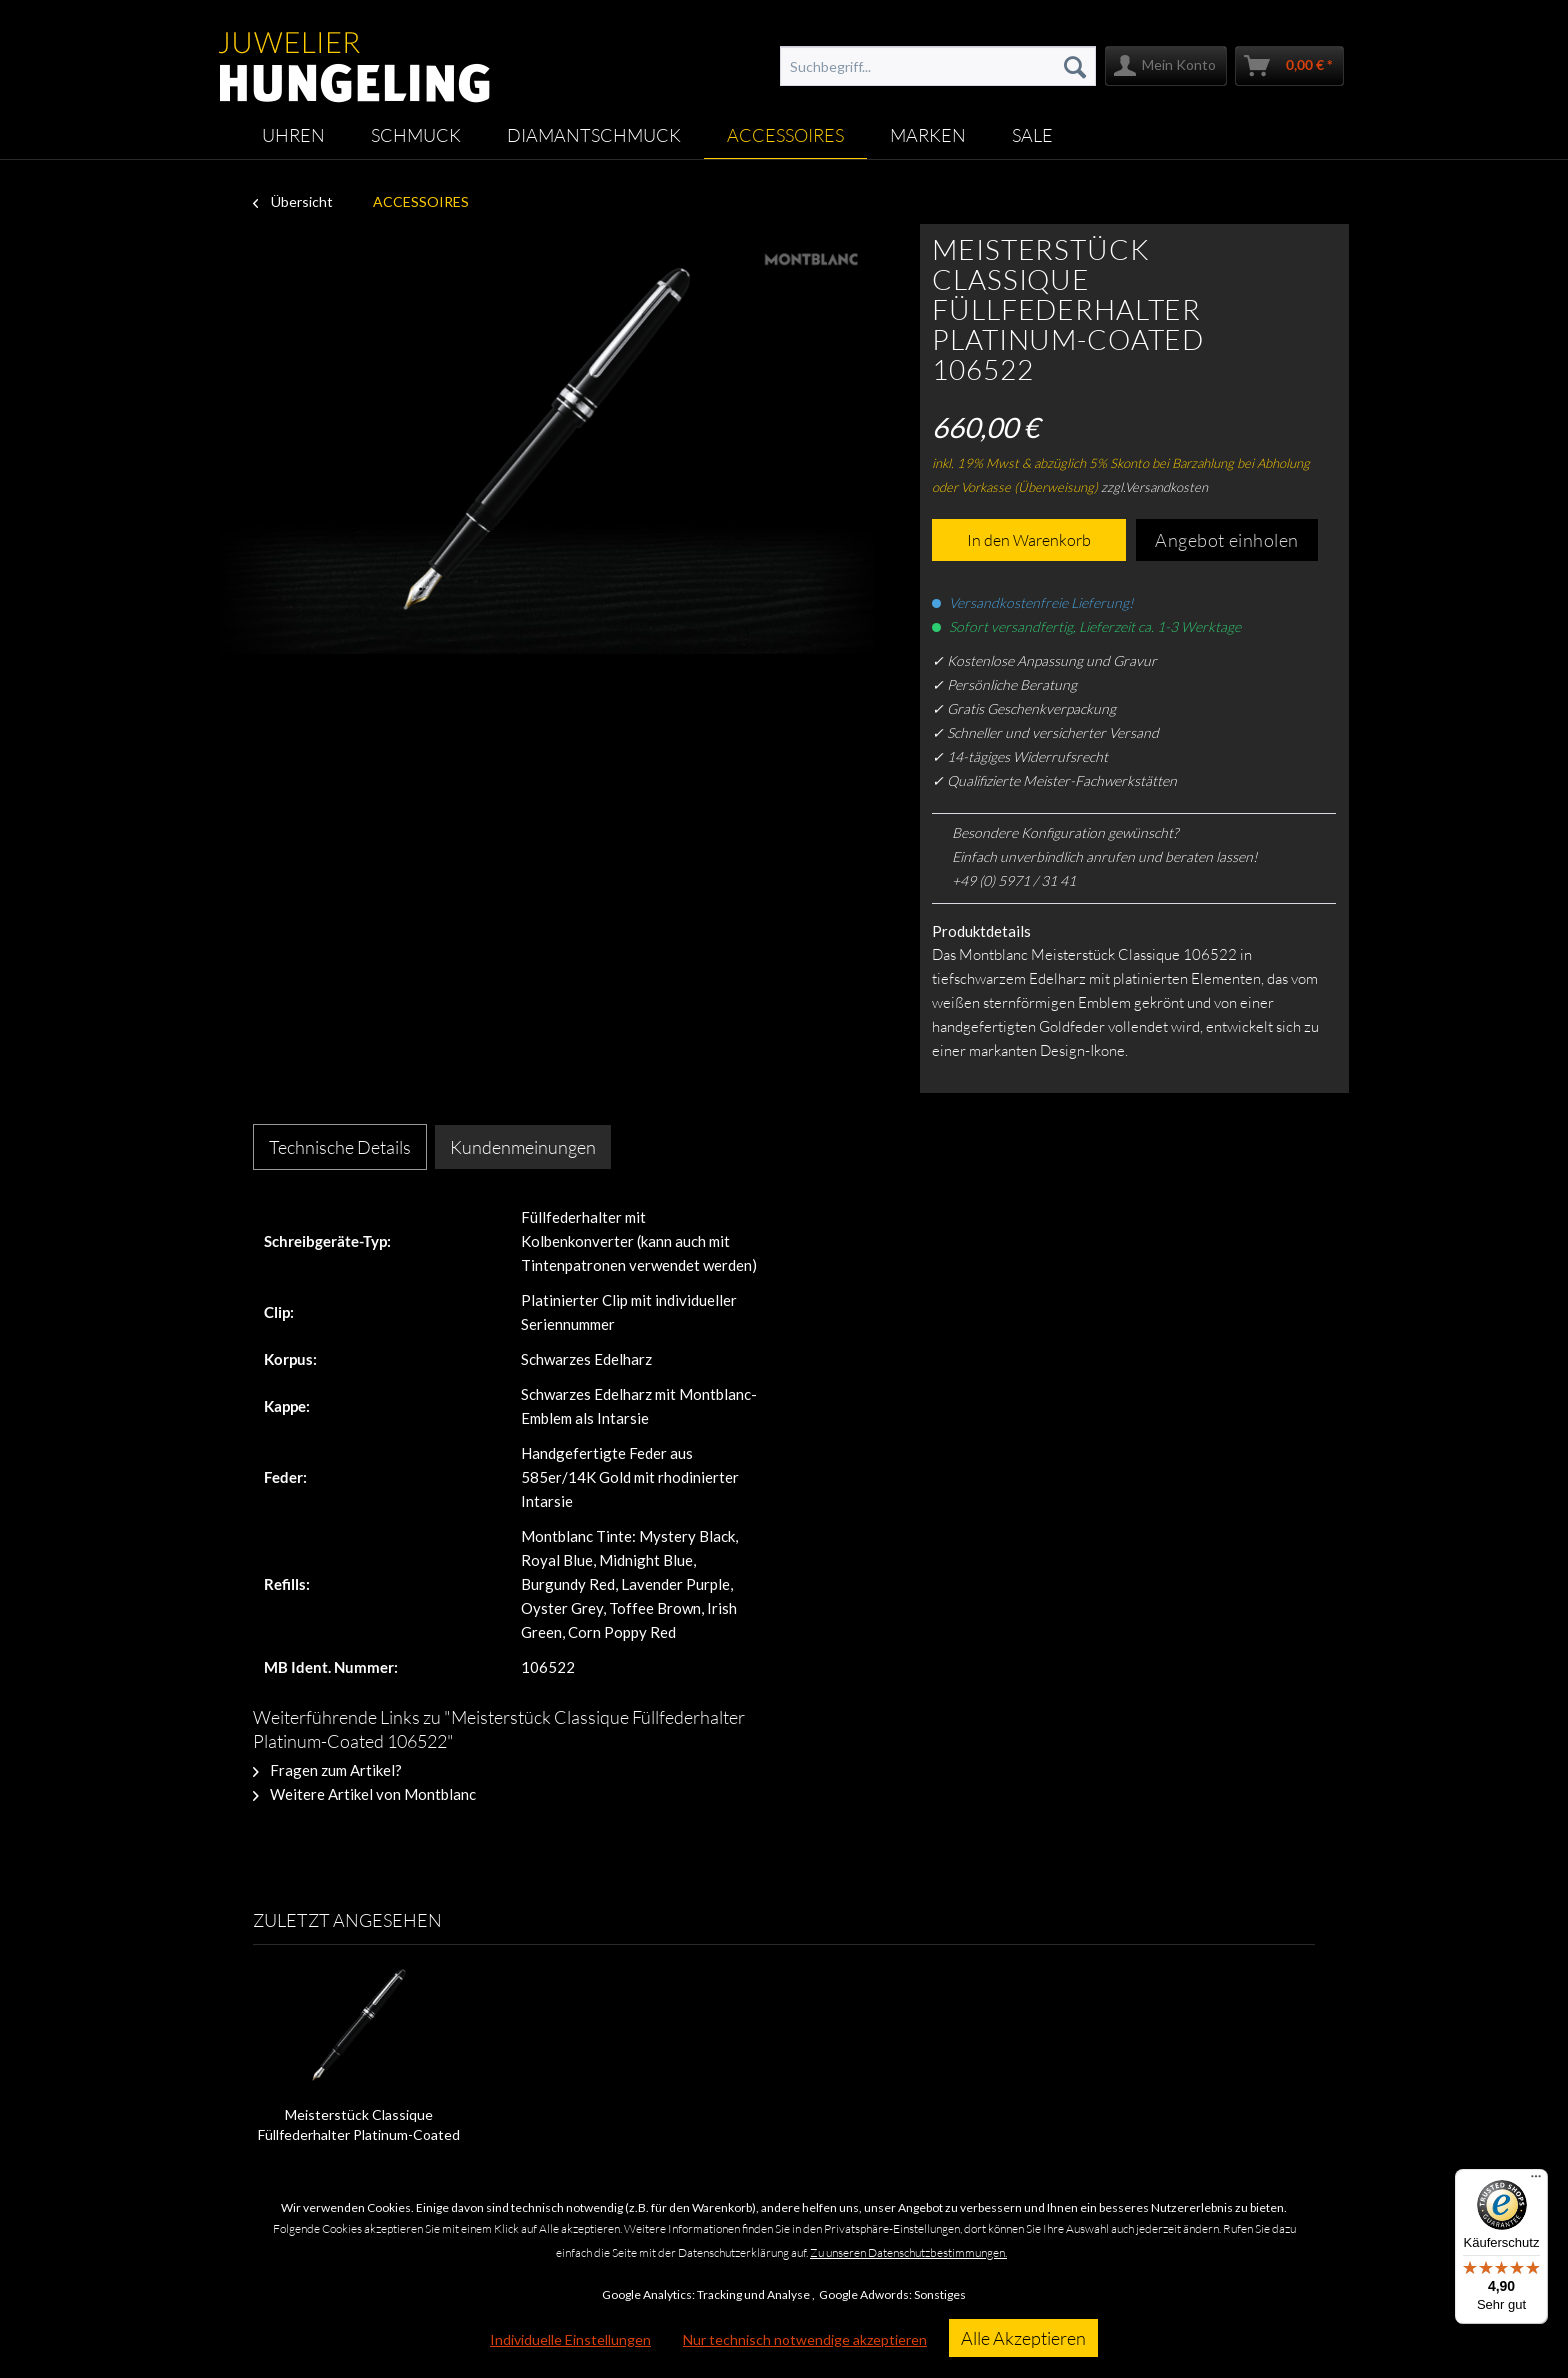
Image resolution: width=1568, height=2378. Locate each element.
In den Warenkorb (1029, 540)
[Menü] (1536, 2181)
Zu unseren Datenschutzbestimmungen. (908, 2252)
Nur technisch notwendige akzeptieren (805, 2339)
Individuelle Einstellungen (570, 2339)
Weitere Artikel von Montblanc (364, 1794)
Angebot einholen (1227, 540)
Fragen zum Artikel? (327, 1770)
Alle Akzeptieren (1023, 2338)
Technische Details (340, 1147)
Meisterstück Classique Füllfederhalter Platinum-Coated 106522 (359, 2125)
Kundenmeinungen (523, 1147)
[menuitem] (938, 66)
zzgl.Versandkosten (1154, 487)
